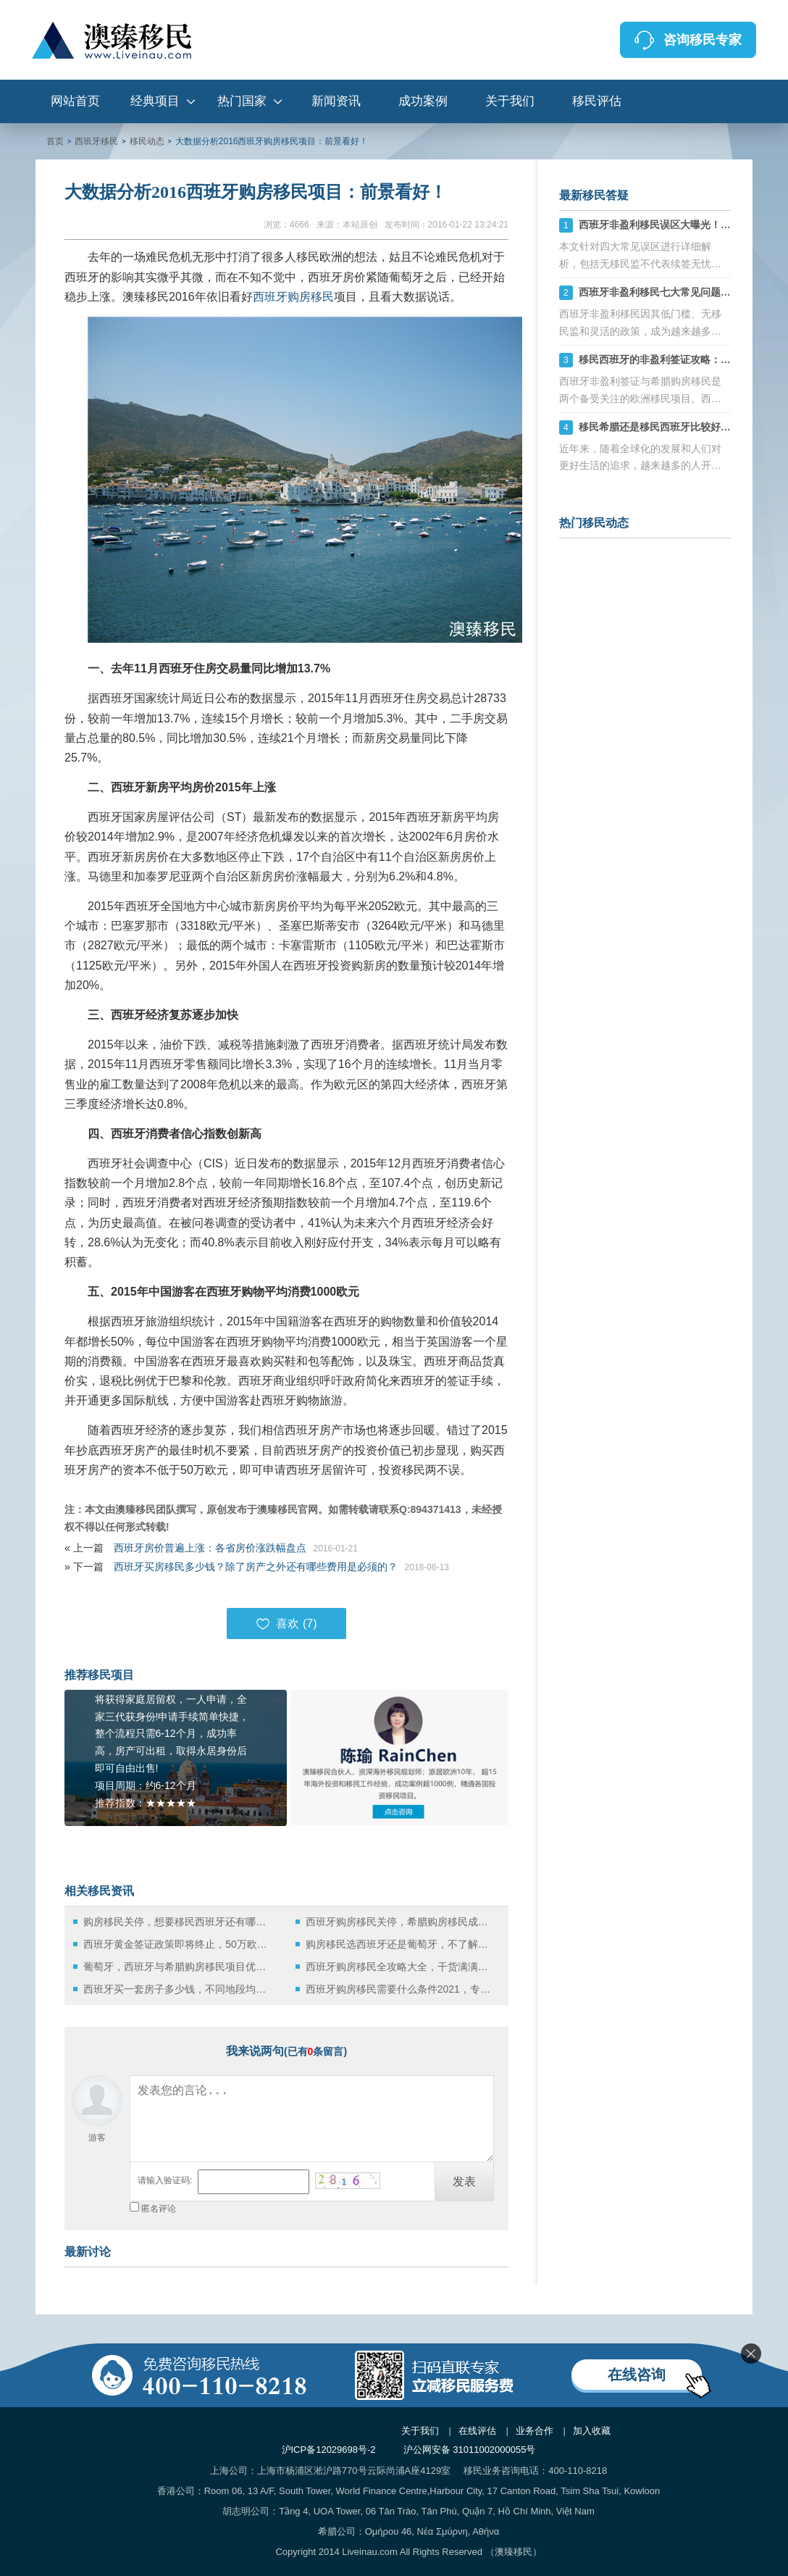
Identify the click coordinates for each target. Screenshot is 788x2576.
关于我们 (510, 101)
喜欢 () (286, 1624)
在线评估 (477, 2430)
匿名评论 (158, 2209)
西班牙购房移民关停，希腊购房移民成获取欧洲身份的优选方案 (401, 1921)
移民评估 (596, 101)
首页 (55, 141)
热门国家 (242, 101)
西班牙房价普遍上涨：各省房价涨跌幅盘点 (210, 1548)
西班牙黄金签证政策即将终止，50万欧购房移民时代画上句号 (178, 1944)
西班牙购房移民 (293, 297)
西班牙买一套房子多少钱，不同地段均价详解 (178, 1989)
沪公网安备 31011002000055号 (469, 2449)
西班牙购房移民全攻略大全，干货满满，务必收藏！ (401, 1966)
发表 (464, 2181)
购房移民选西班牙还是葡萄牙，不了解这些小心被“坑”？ (401, 1944)
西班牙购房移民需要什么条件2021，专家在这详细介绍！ (401, 1989)
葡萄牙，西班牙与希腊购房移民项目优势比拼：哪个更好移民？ (178, 1966)
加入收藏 (592, 2430)
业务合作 (534, 2430)
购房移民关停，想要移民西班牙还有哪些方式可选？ (178, 1921)
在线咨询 (637, 2375)
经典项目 (155, 101)
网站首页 (75, 101)
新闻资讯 (336, 101)
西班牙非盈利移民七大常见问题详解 (660, 292)
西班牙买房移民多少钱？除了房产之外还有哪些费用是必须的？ (256, 1566)
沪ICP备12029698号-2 (329, 2449)
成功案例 (423, 101)
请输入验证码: (165, 2180)
